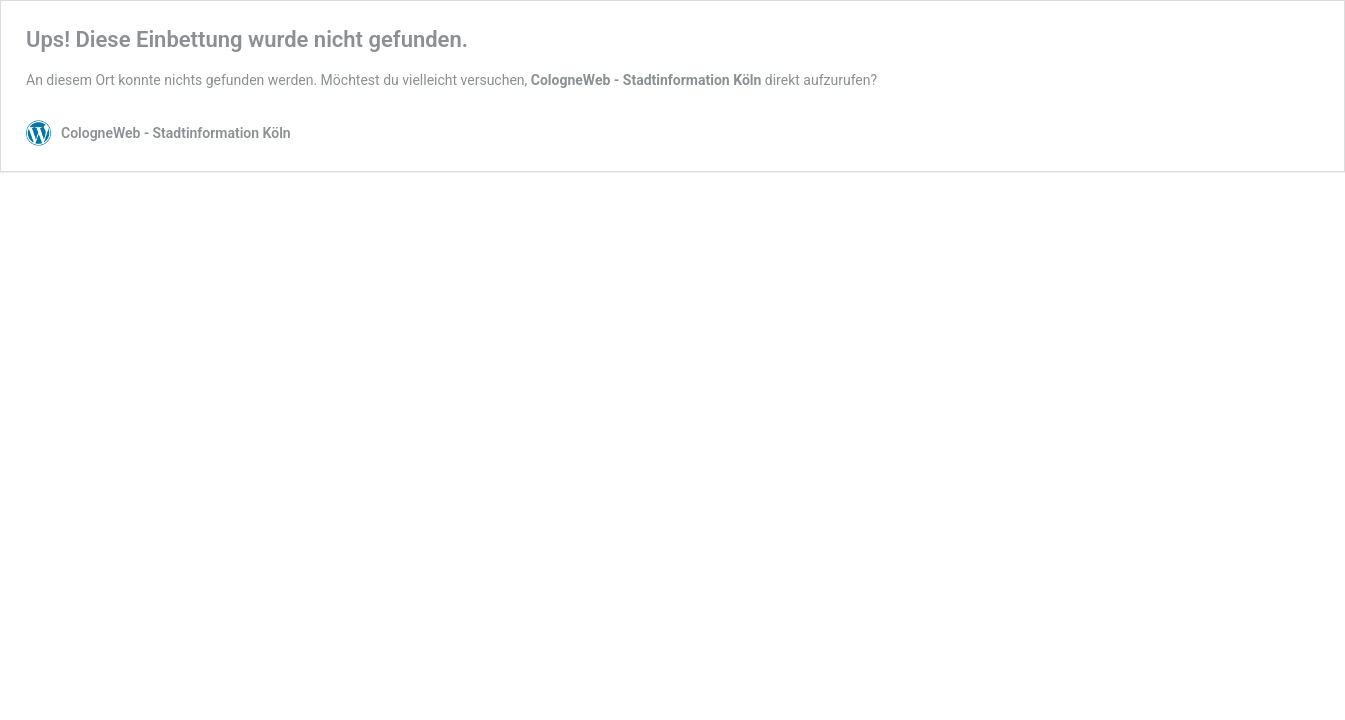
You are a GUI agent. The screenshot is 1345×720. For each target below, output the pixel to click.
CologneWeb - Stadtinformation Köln (646, 80)
